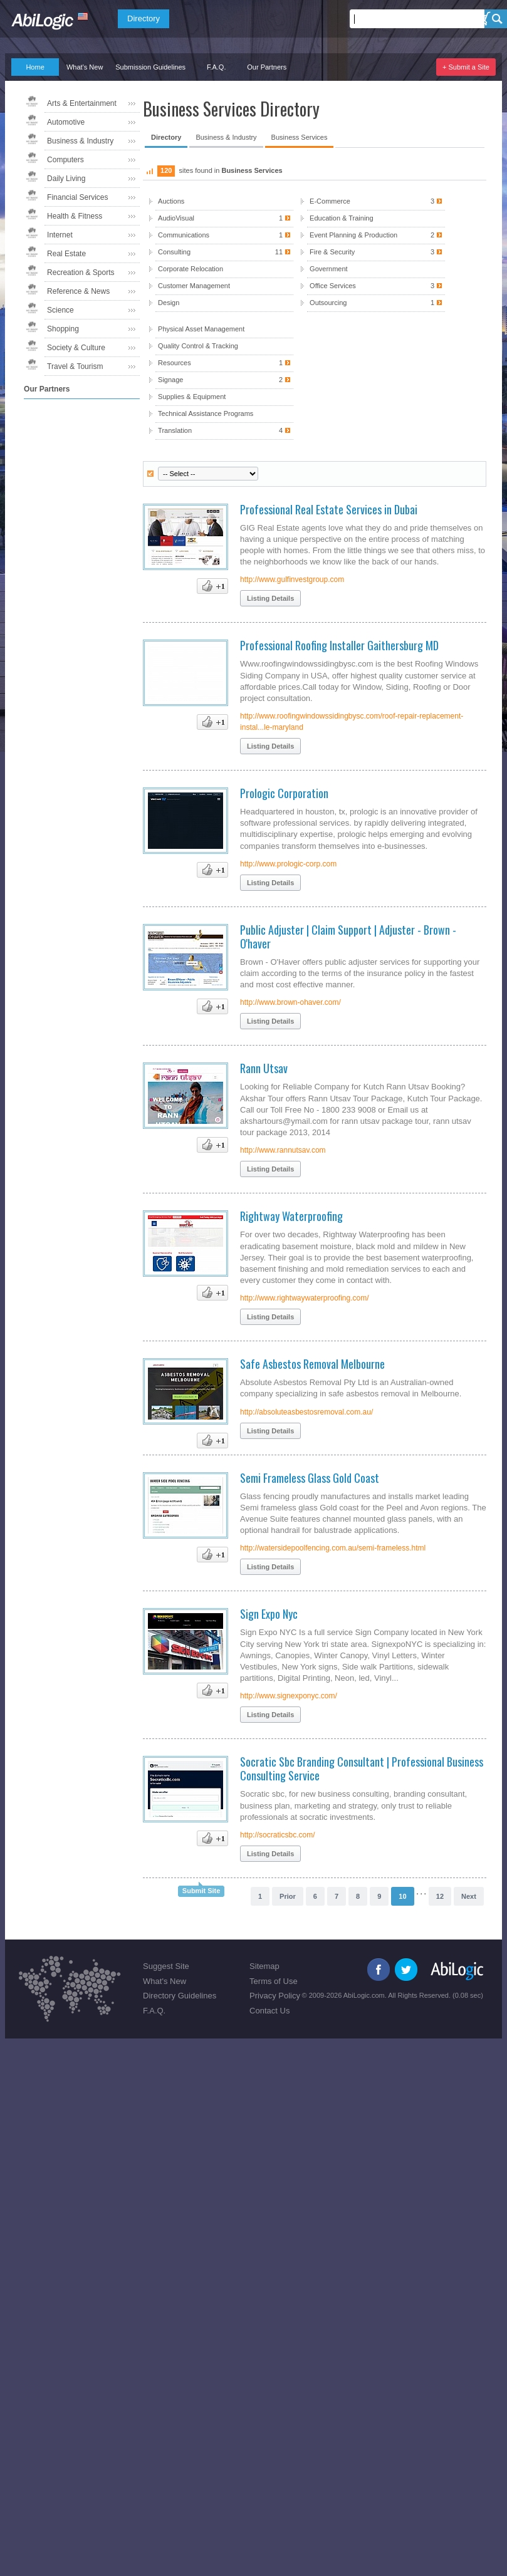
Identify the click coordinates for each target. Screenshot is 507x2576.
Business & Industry (80, 141)
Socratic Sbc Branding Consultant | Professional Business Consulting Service (361, 1768)
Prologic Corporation (284, 793)
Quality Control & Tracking (198, 346)
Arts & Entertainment (82, 103)
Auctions (171, 201)
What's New (84, 67)
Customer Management (194, 285)
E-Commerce (376, 201)
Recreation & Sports (80, 272)
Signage (224, 379)
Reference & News (78, 291)
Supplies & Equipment (192, 396)
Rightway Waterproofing (291, 1216)
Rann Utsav (264, 1068)
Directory (143, 18)
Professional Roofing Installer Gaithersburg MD (339, 645)
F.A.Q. (216, 67)
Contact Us (269, 2010)
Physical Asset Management (201, 329)
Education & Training (342, 218)
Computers (65, 159)
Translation (224, 430)
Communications (224, 235)
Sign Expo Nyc (269, 1614)
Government (329, 269)
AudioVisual (224, 218)
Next (468, 1896)
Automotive (66, 122)
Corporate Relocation (190, 269)
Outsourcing (376, 302)
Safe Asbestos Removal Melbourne (312, 1364)
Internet (60, 235)
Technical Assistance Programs (205, 413)
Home (35, 67)
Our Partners (266, 67)
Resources (224, 363)
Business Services (299, 137)
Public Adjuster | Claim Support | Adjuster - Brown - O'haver (348, 937)
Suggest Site (166, 1966)
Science (60, 310)
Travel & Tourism (75, 366)
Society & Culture (76, 347)
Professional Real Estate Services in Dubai (328, 509)
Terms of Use (273, 1981)
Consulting (224, 252)
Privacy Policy (274, 1995)
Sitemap (264, 1966)
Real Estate (66, 253)
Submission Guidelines (150, 67)
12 (440, 1896)
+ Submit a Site (465, 67)
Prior (288, 1896)
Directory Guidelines (179, 1995)
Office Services (376, 286)
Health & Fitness (74, 216)
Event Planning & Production (376, 235)
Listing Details (270, 598)
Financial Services (77, 197)
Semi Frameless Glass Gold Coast (309, 1478)
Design (168, 302)
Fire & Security (376, 252)
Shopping (63, 329)
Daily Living (66, 178)
